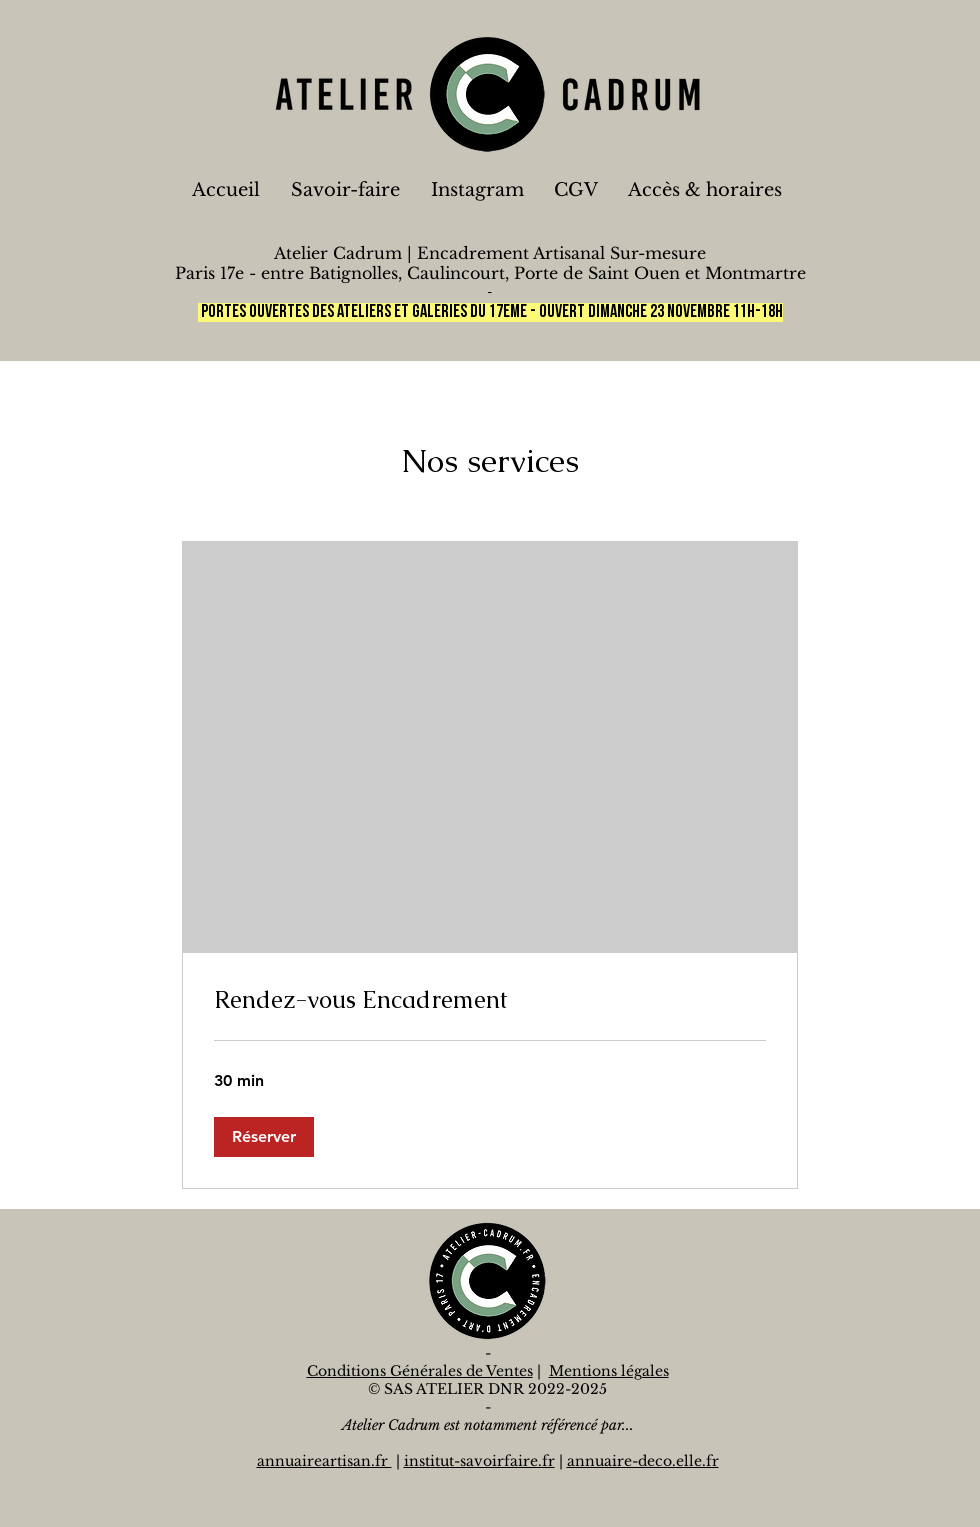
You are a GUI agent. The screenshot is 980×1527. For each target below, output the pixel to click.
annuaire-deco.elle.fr (643, 1461)
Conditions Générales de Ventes (420, 1371)
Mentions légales (609, 1371)
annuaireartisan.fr (324, 1461)
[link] (490, 1000)
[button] (264, 1137)
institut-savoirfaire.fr (479, 1461)
